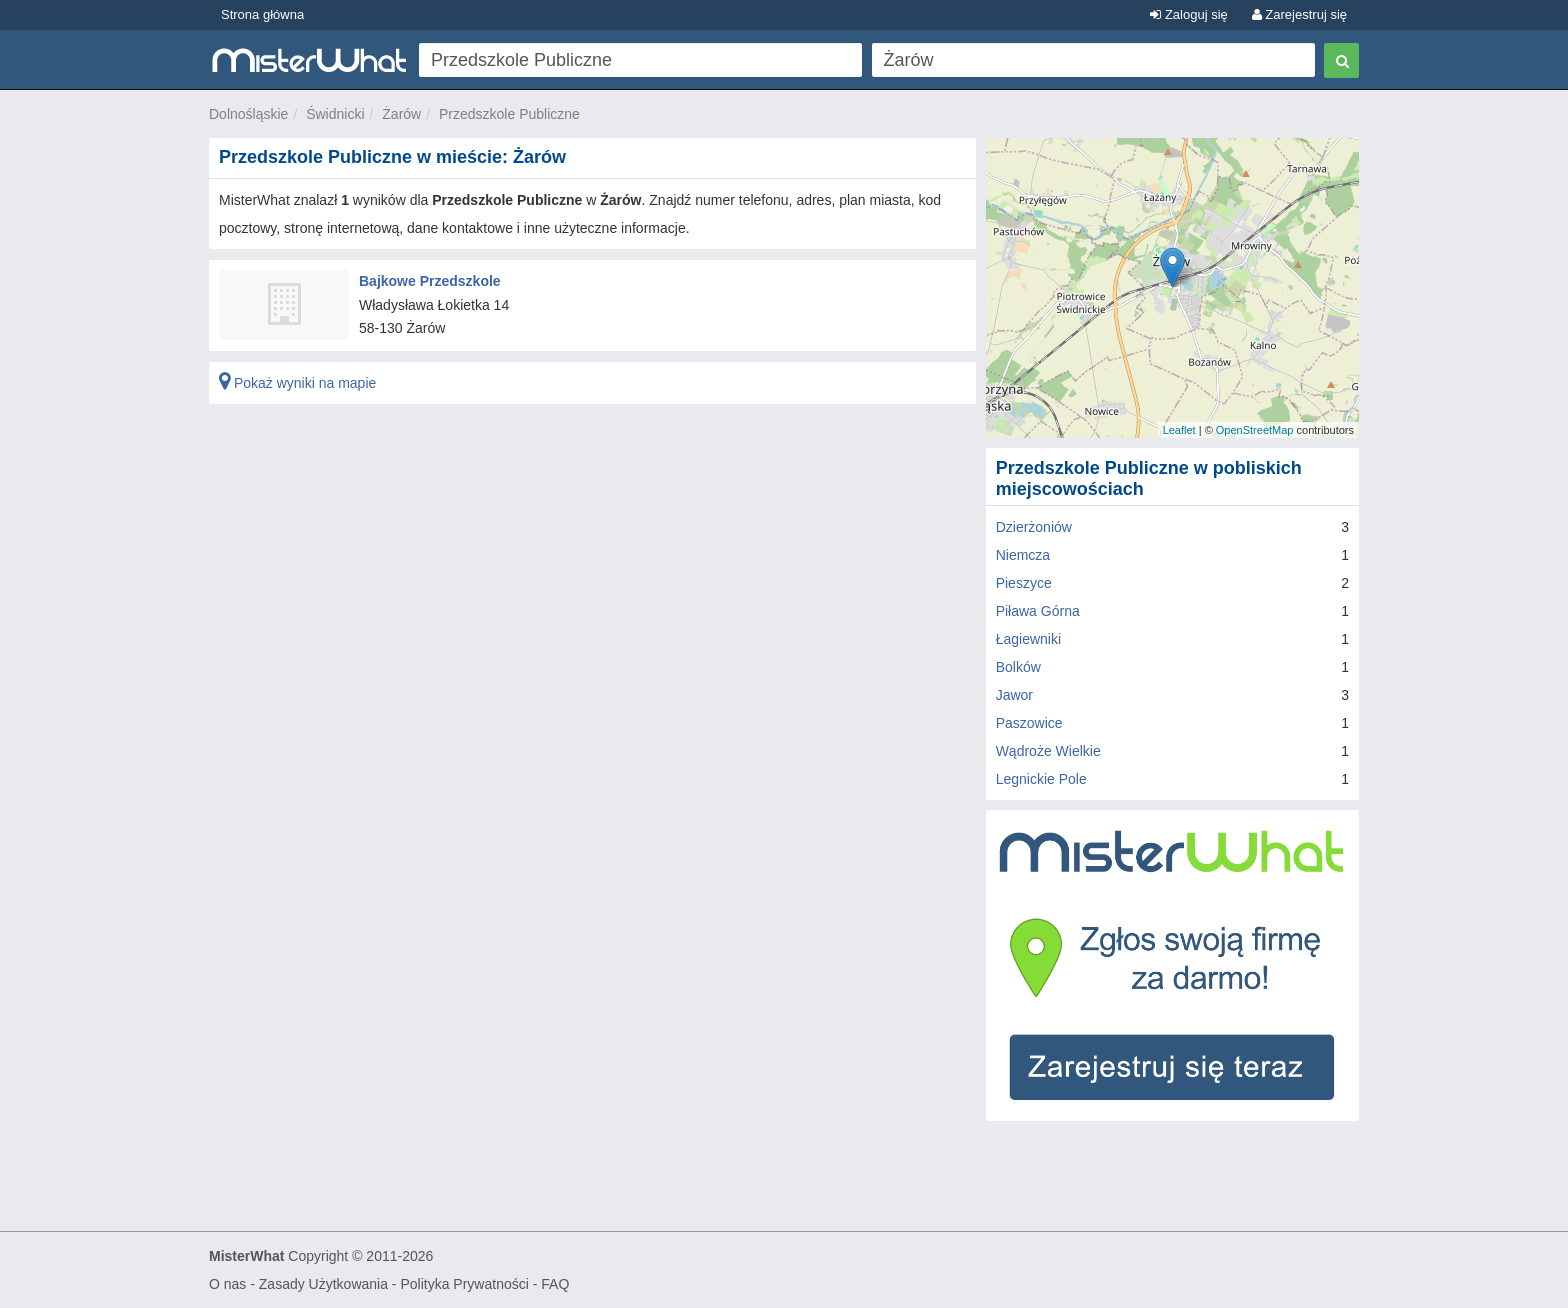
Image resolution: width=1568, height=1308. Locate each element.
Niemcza (1023, 555)
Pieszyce (1024, 583)
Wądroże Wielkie (1048, 751)
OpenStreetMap (1255, 430)
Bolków (1018, 667)
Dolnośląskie (248, 114)
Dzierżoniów (1034, 527)
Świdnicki (335, 114)
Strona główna (262, 14)
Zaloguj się (1188, 14)
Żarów (401, 114)
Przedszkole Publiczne (509, 114)
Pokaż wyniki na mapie (297, 383)
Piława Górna (1038, 611)
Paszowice (1029, 723)
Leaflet (1179, 430)
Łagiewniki (1028, 639)
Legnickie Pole (1041, 779)
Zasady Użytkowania (323, 1284)
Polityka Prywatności (464, 1284)
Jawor (1014, 695)
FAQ (555, 1284)
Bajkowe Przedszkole (430, 281)
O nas (227, 1284)
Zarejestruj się (1299, 14)
